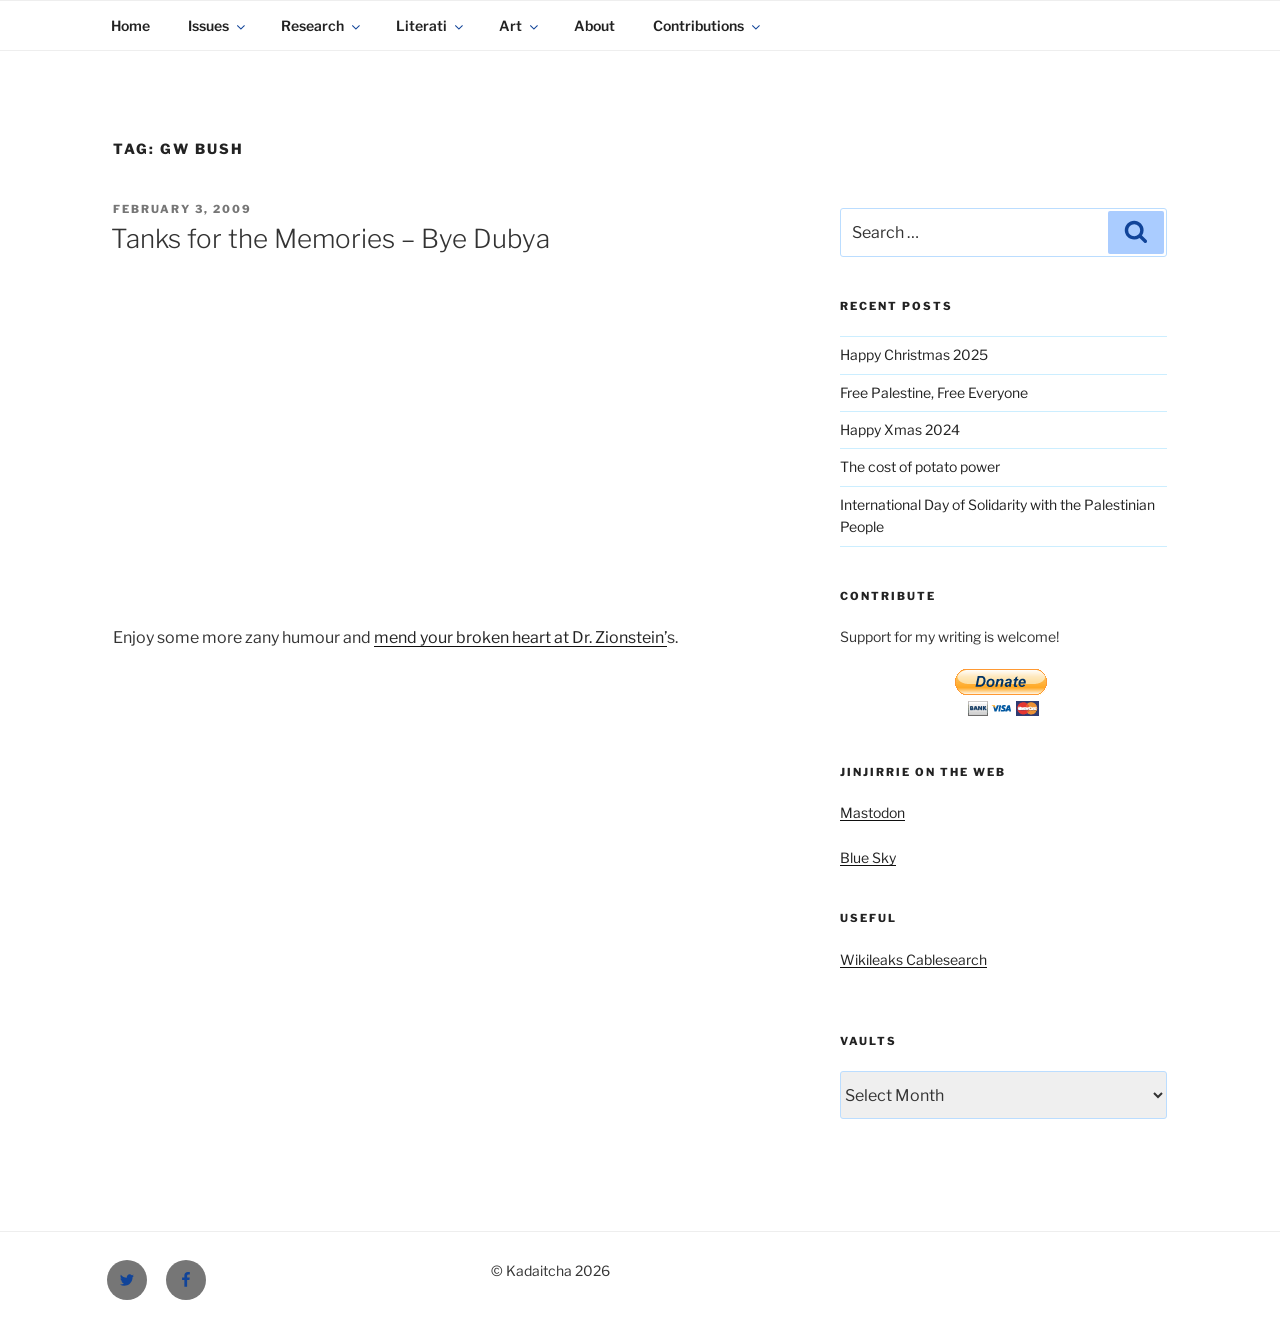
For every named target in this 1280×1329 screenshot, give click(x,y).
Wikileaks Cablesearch (913, 959)
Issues (218, 25)
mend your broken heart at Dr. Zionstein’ (520, 637)
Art (520, 25)
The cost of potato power (920, 466)
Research (322, 25)
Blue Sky (868, 857)
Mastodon (872, 812)
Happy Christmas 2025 (914, 354)
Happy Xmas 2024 (900, 429)
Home (130, 25)
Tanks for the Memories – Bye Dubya (330, 238)
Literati (431, 25)
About (594, 25)
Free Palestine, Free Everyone (934, 392)
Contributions (708, 25)
